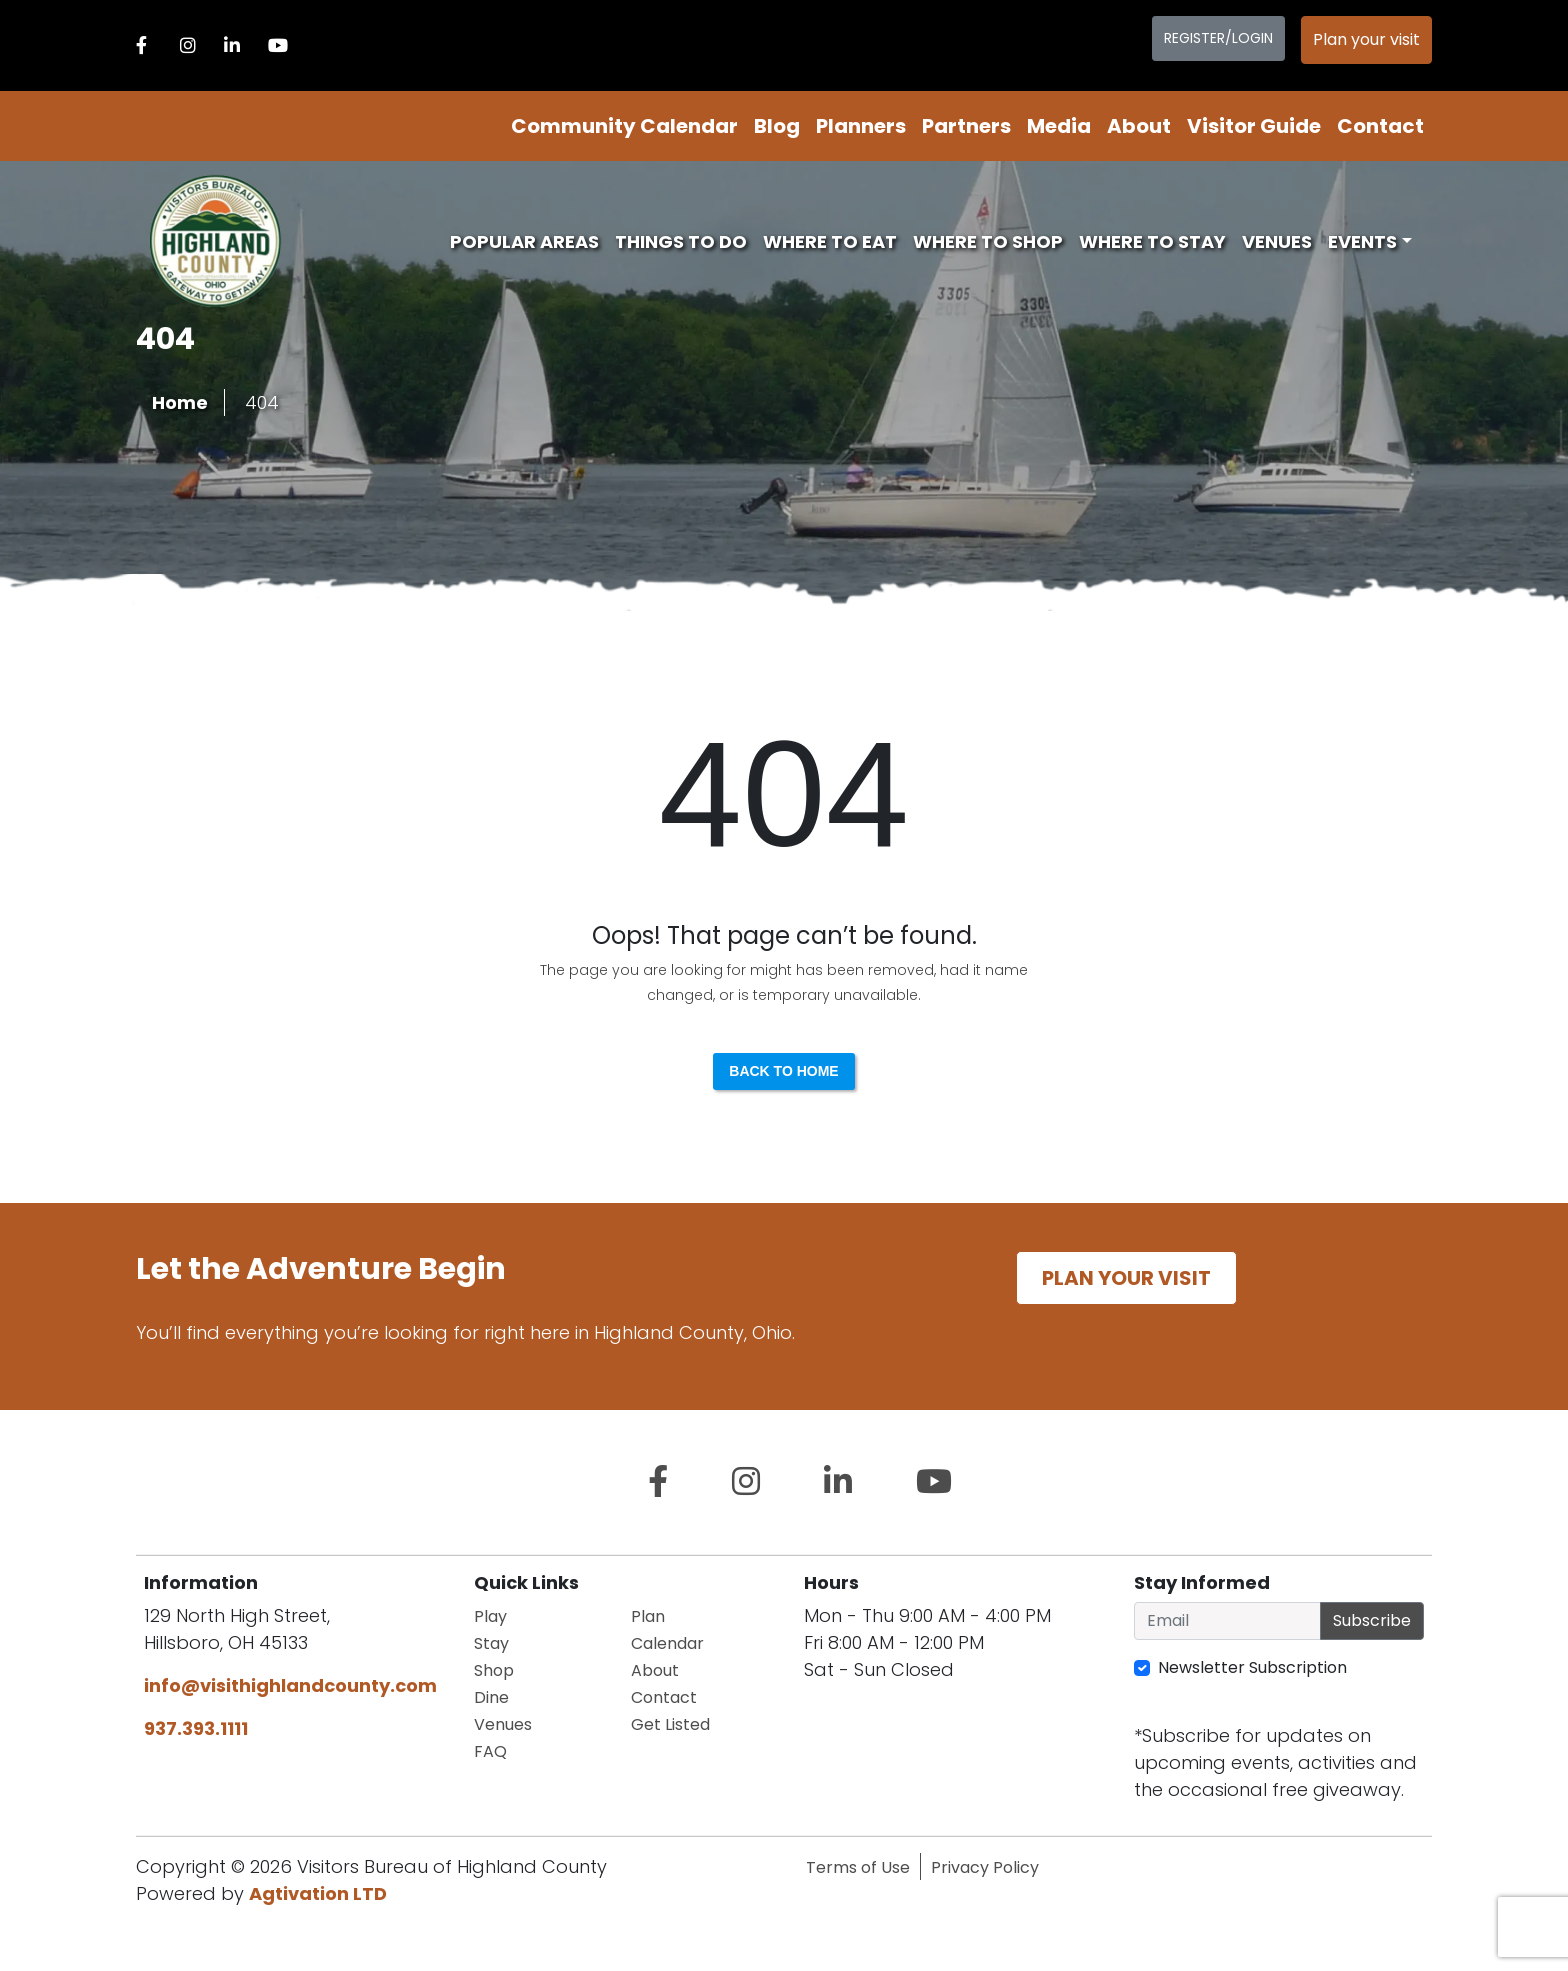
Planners (861, 126)
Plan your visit (1366, 39)
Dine (491, 1697)
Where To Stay (1152, 241)
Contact (1380, 126)
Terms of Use (858, 1867)
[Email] (1227, 1621)
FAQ (490, 1751)
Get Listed (670, 1724)
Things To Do (681, 241)
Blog (777, 126)
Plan (648, 1616)
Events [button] (1362, 241)
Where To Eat (830, 241)
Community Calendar (624, 126)
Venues (1277, 241)
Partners (966, 126)
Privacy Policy (985, 1867)
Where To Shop (988, 241)
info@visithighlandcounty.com (290, 1685)
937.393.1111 (196, 1728)
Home (180, 402)
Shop (494, 1670)
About (1139, 126)
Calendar (667, 1643)
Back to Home (783, 1071)
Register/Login (1218, 38)
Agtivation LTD (318, 1893)
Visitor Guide (1254, 126)
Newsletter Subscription (1252, 1667)
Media (1059, 126)
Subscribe (1372, 1620)
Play (490, 1616)
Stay (491, 1643)
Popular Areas (524, 241)
